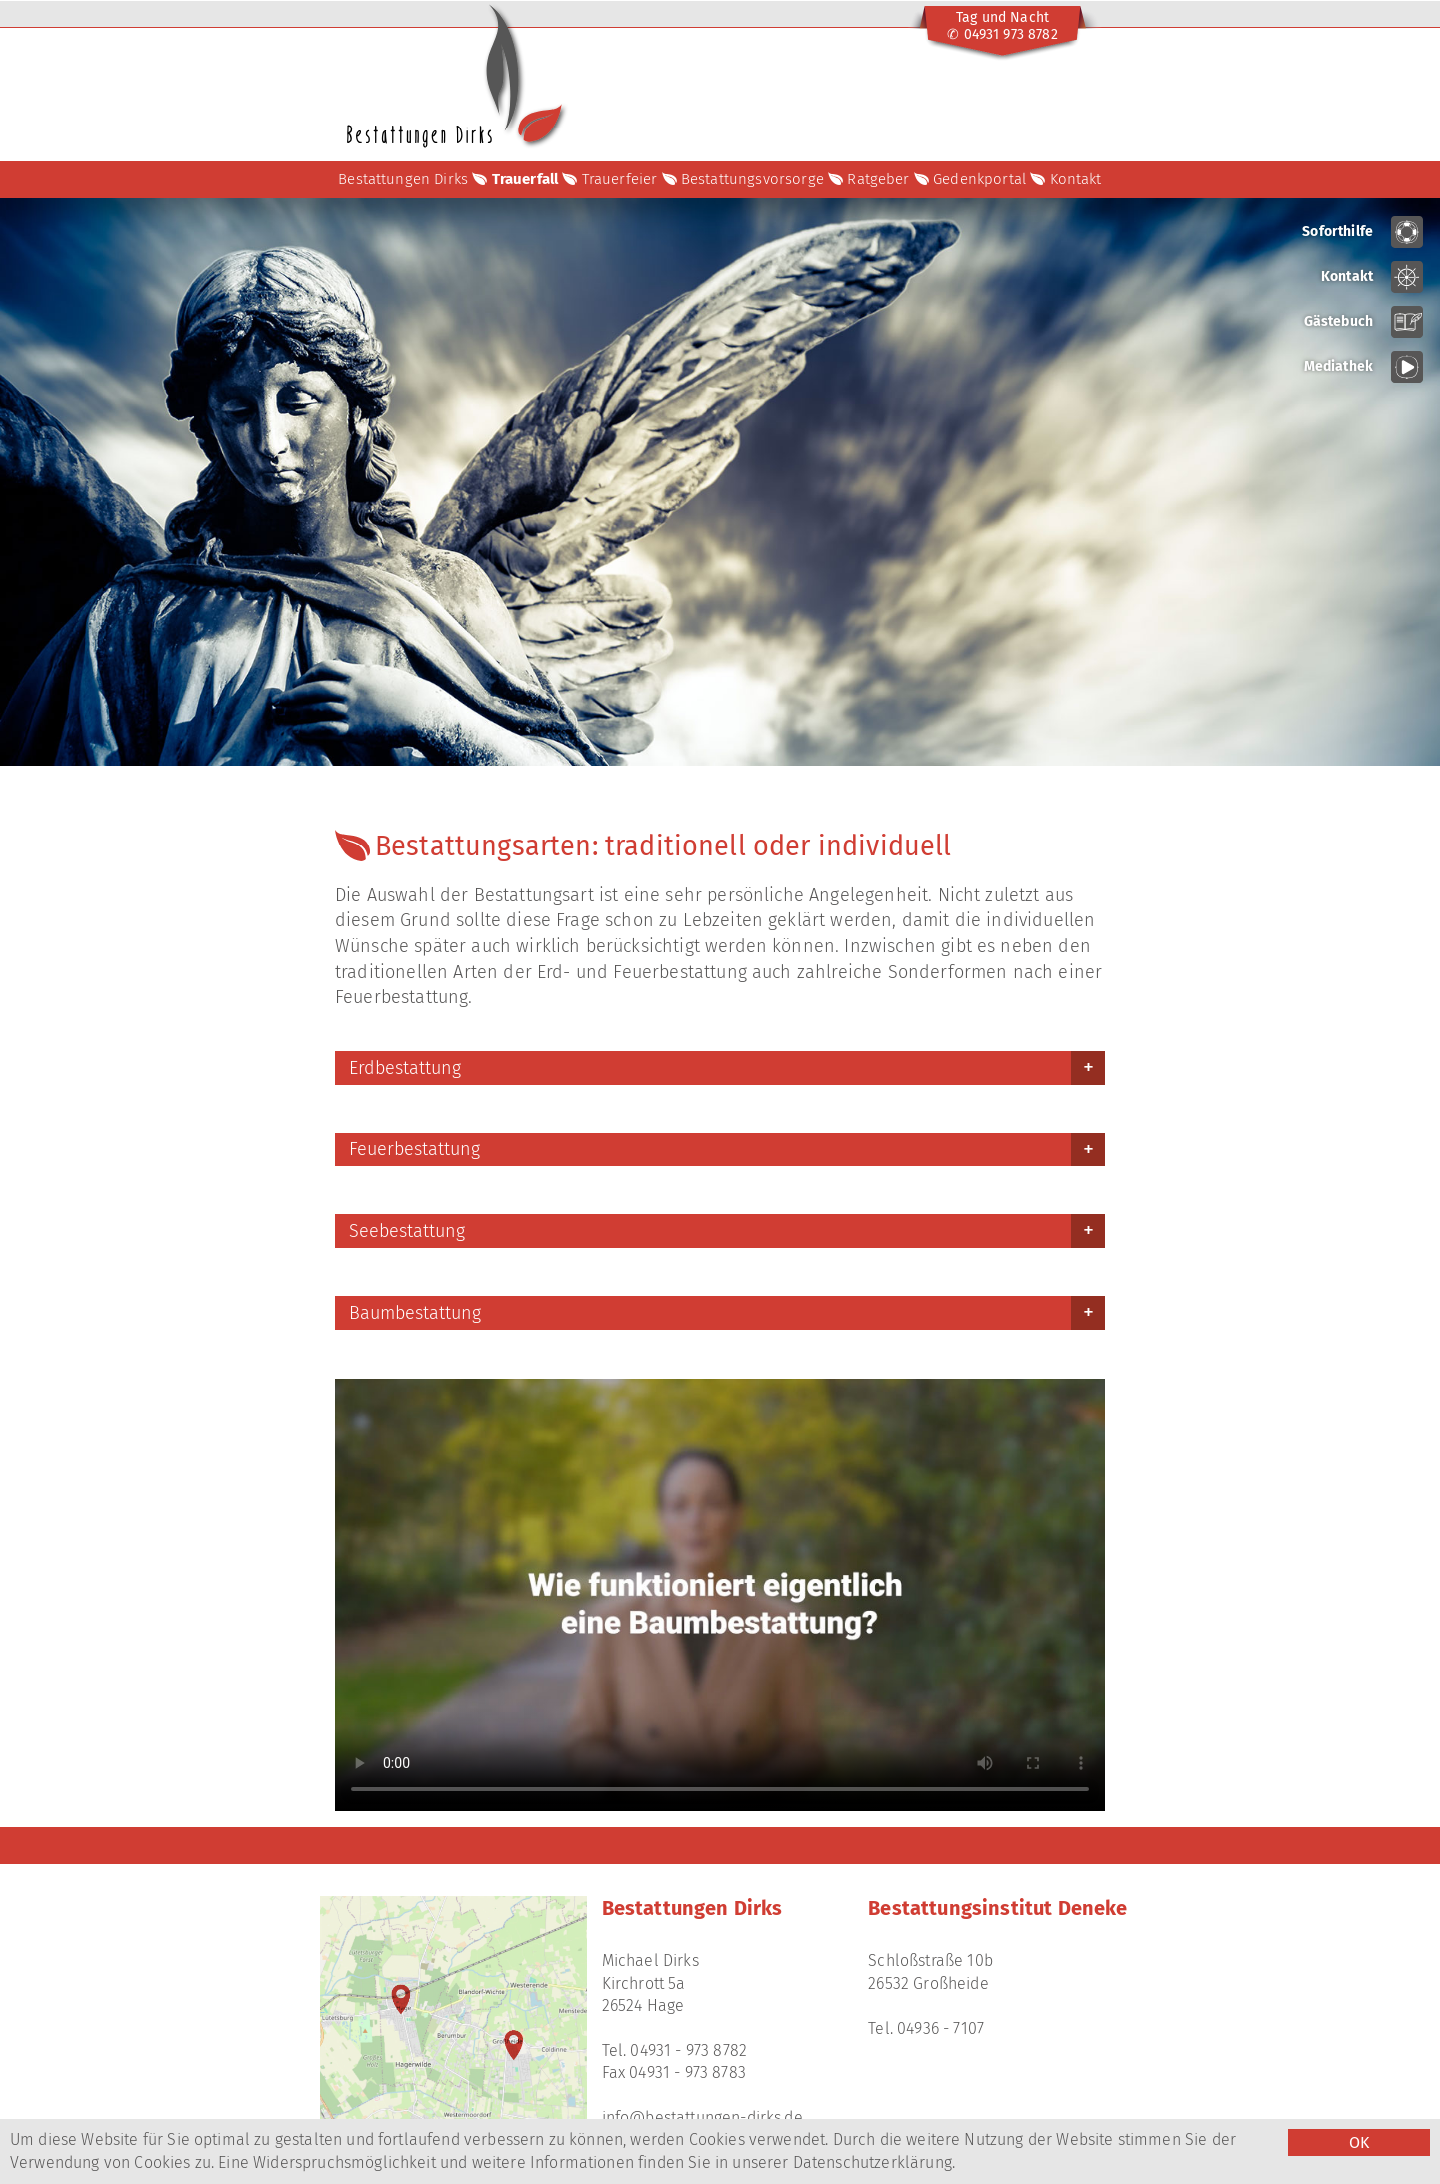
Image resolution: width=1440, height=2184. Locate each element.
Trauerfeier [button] (620, 179)
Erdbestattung (405, 1068)
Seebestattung (407, 1231)
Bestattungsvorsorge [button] (752, 179)
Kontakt (1076, 179)
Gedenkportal (979, 179)
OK (1359, 2142)
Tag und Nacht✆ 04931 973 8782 (1002, 26)
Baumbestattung (415, 1313)
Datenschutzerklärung (872, 2162)
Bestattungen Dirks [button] (403, 179)
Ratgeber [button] (878, 179)
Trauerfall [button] (525, 179)
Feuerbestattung (414, 1149)
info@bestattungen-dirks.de (702, 2117)
